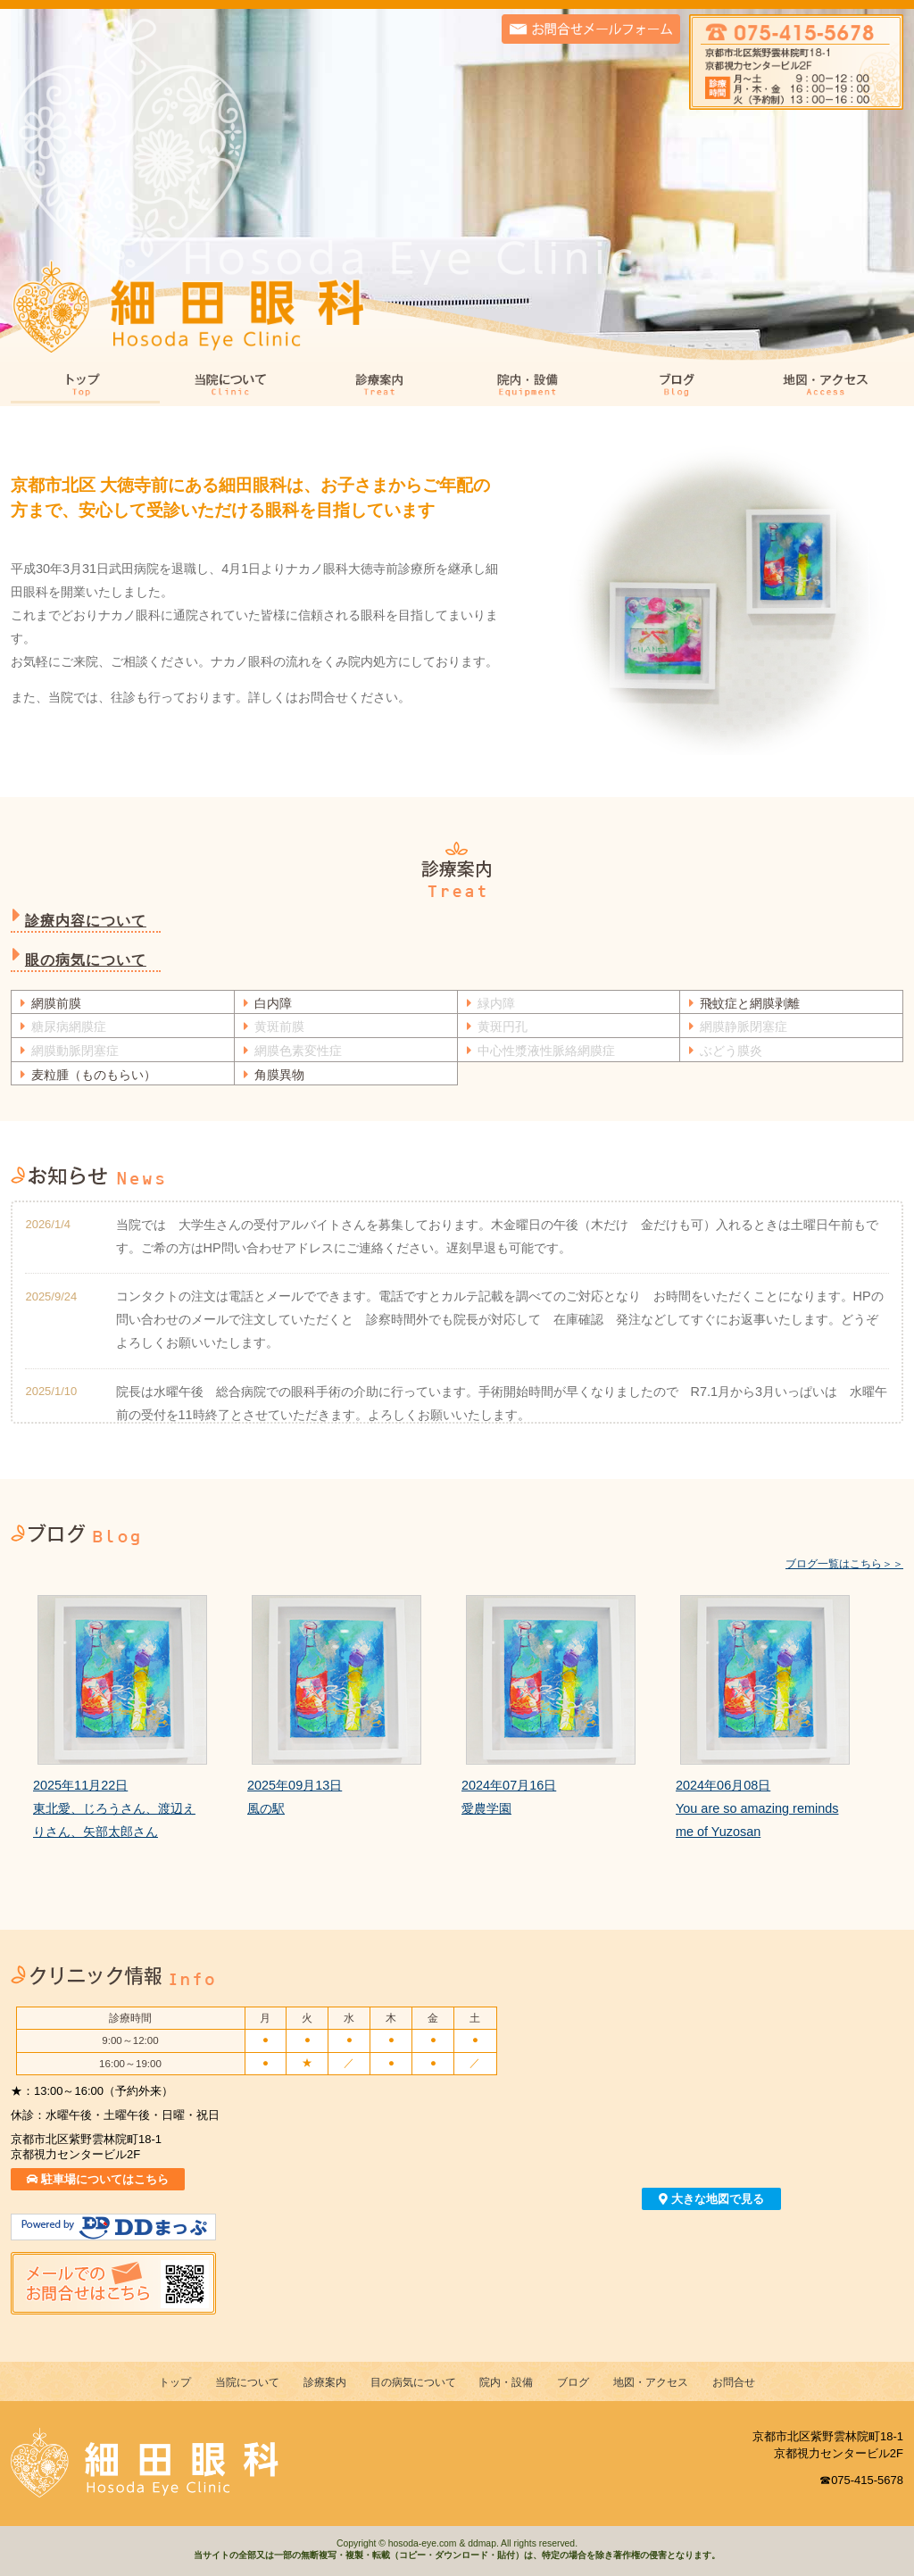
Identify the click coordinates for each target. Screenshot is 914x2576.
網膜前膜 (56, 1003)
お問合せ (733, 2382)
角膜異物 (279, 1075)
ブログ (680, 385)
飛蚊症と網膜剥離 (750, 1003)
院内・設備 (531, 385)
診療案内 (382, 385)
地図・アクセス (828, 385)
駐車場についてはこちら (98, 2179)
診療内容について (85, 920)
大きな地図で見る (711, 2199)
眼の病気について (85, 960)
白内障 (273, 1003)
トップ (85, 385)
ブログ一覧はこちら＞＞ (844, 1563)
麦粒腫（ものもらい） (93, 1075)
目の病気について (413, 2382)
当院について (234, 385)
